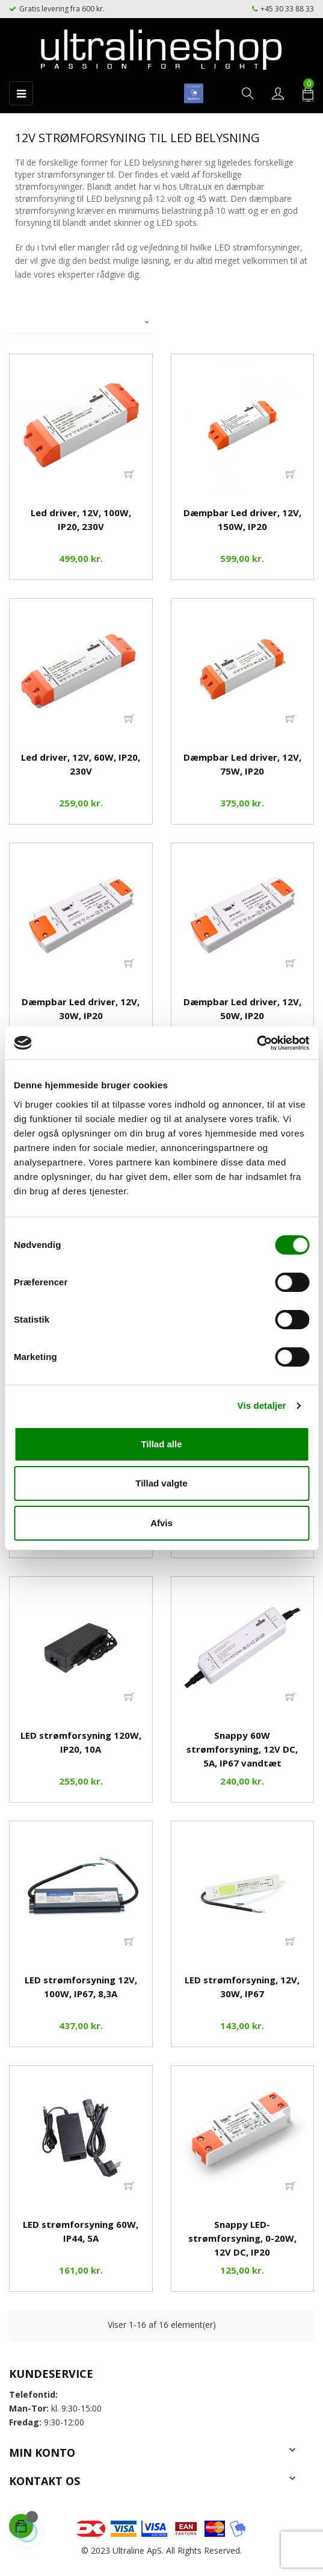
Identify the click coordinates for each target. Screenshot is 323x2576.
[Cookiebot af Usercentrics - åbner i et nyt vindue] (256, 1043)
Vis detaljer (262, 1405)
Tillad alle (161, 1444)
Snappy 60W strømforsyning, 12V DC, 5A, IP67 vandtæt (242, 1749)
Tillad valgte (161, 1483)
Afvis (161, 1523)
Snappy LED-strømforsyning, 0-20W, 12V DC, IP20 (242, 2238)
